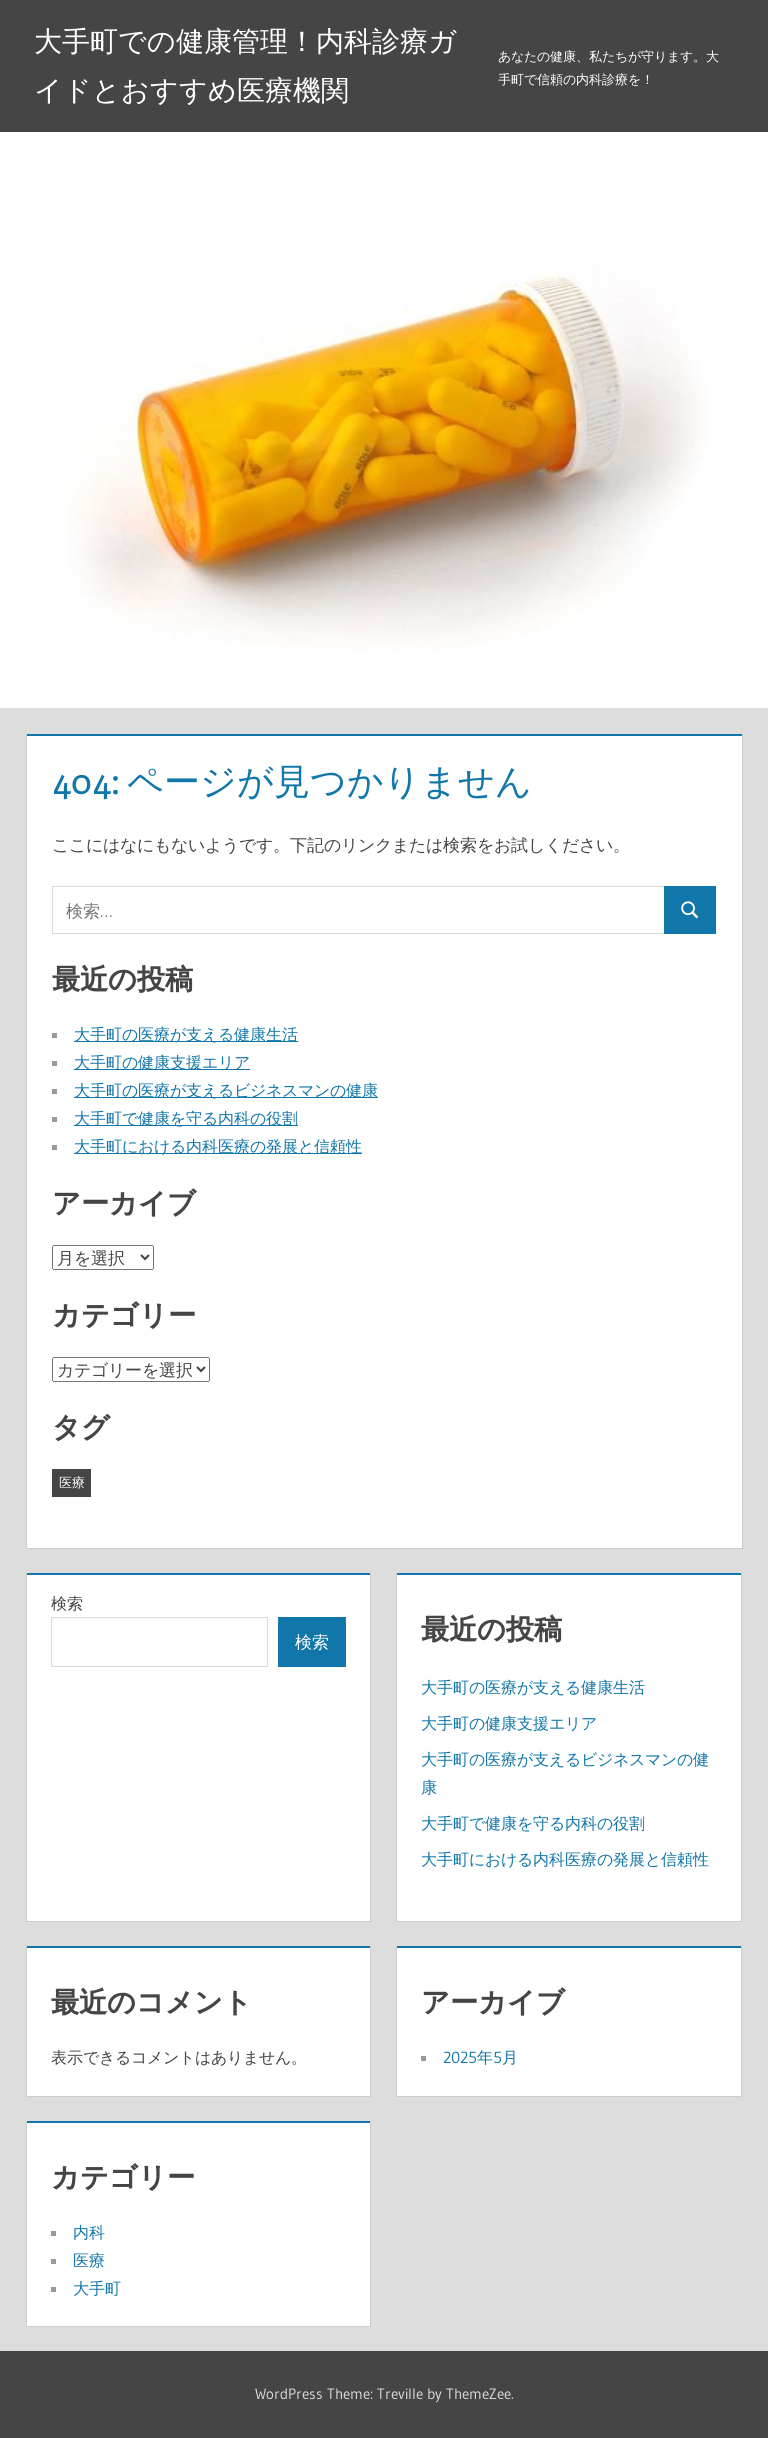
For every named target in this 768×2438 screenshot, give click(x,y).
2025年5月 (480, 2057)
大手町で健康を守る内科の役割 (186, 1118)
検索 (67, 1603)
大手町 (97, 2288)
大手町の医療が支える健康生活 (186, 1034)
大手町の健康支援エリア (162, 1062)
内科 (89, 2232)
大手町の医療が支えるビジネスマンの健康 (226, 1090)
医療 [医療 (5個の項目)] (72, 1482)
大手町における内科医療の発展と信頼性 (218, 1146)
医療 (89, 2260)
